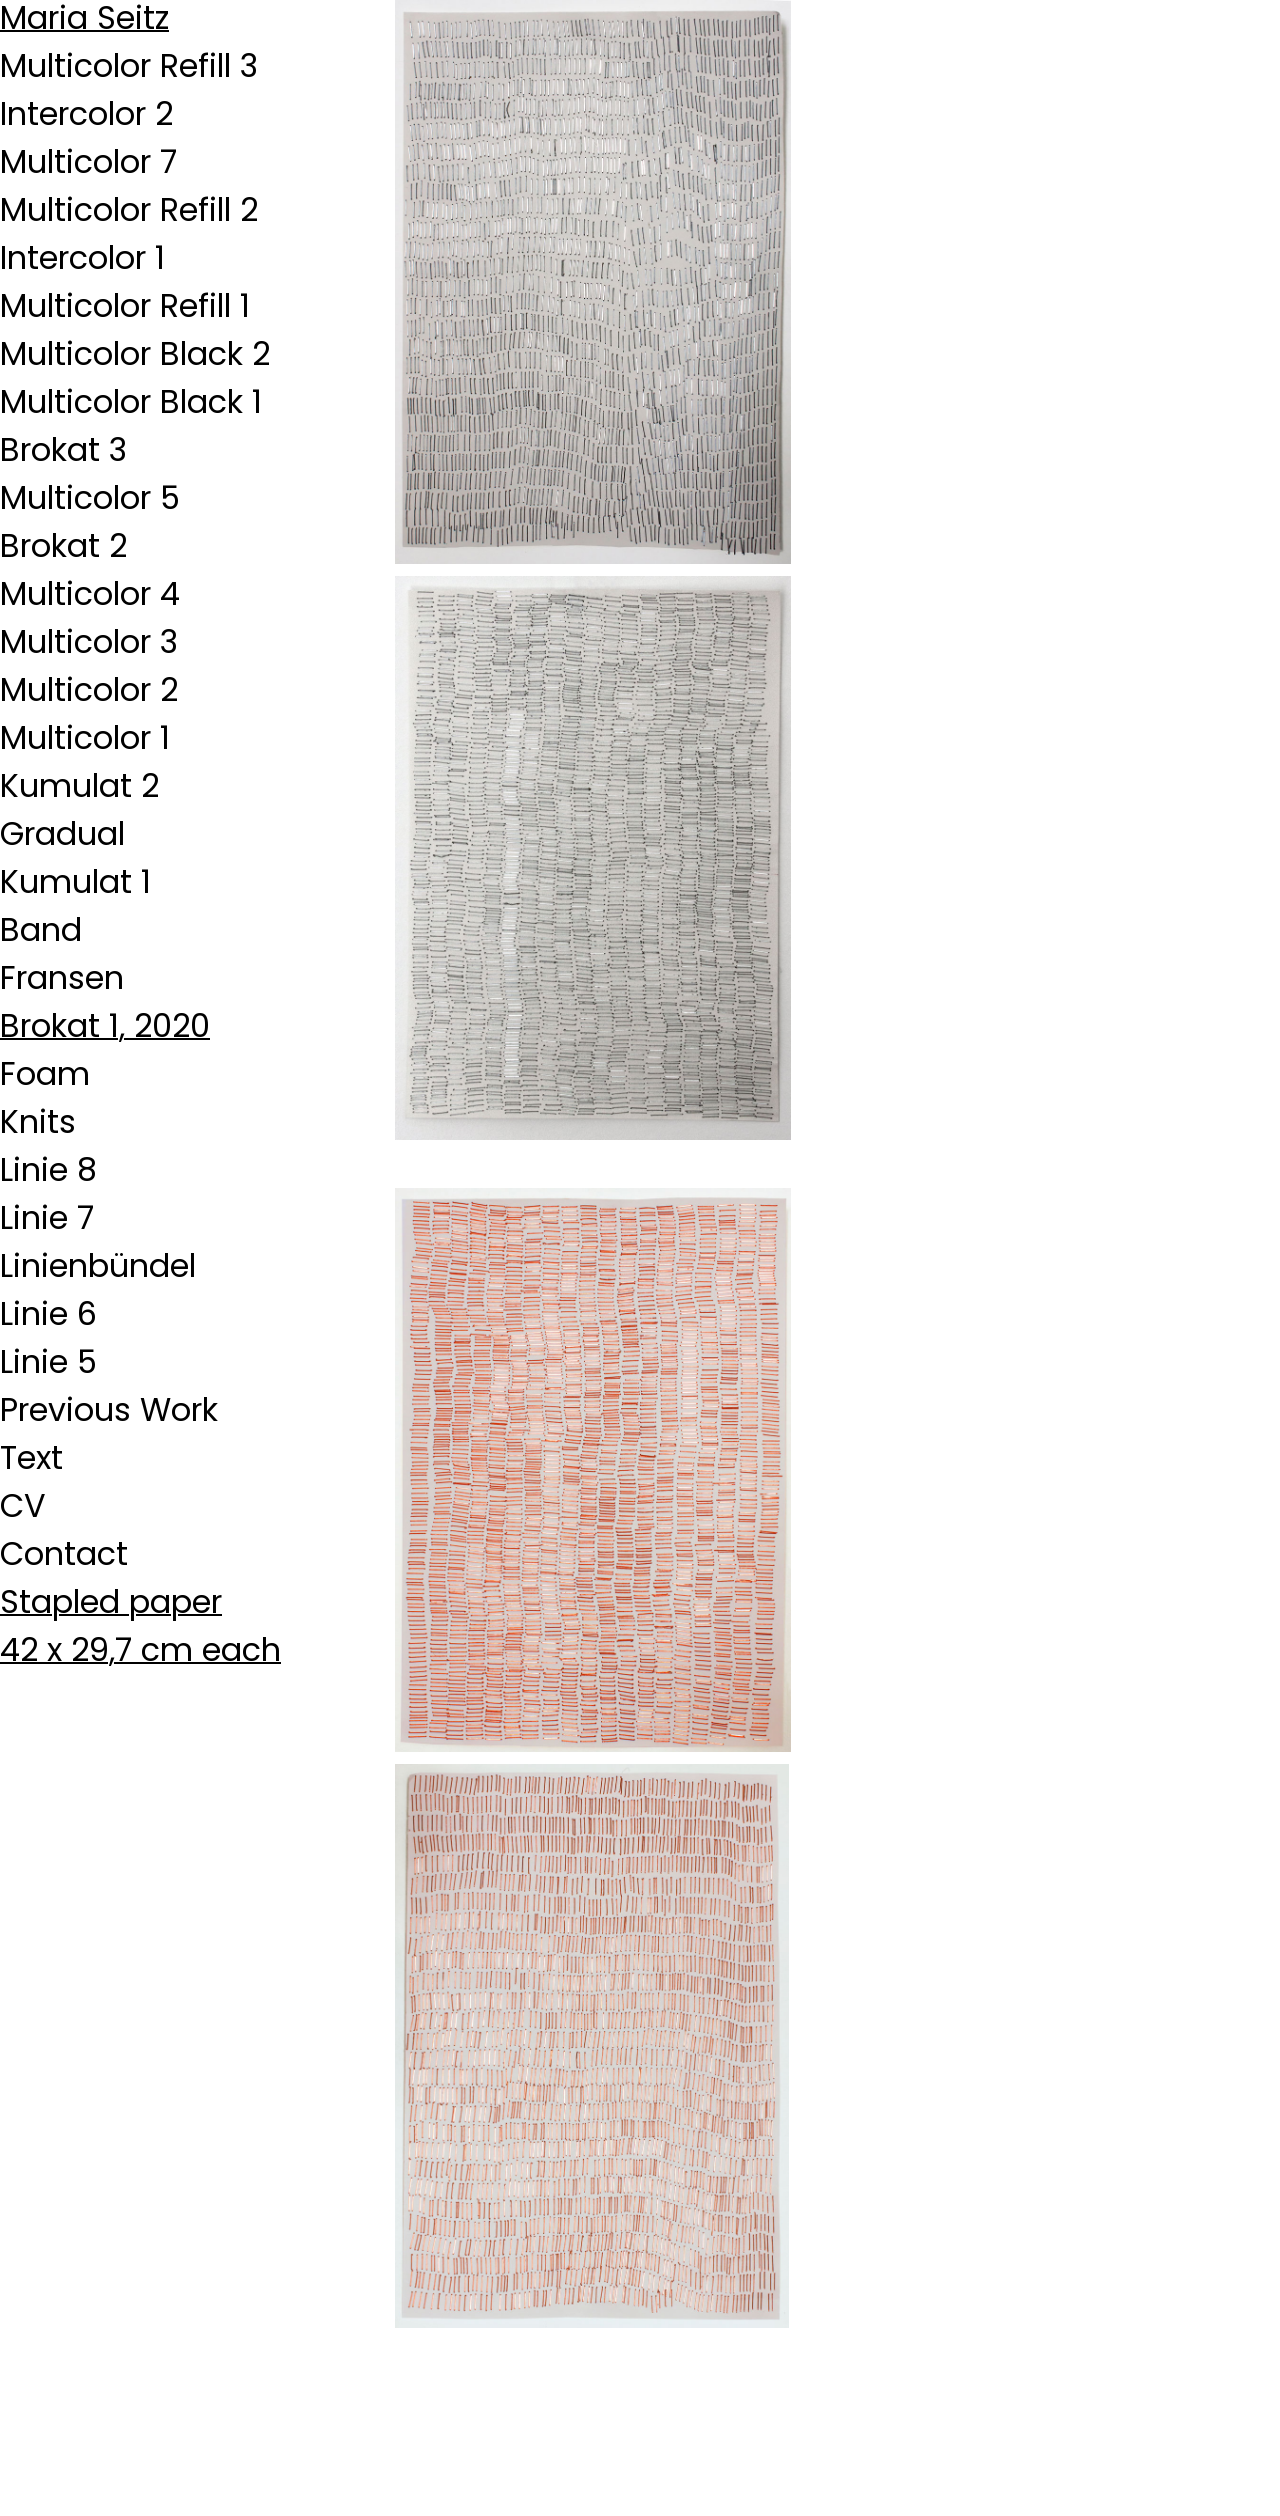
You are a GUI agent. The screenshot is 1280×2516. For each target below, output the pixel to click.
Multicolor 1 (85, 737)
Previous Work (109, 1409)
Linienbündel (98, 1265)
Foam (45, 1073)
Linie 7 (47, 1217)
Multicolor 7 (88, 161)
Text (31, 1457)
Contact (64, 1553)
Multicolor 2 (89, 689)
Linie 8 (48, 1169)
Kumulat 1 (75, 881)
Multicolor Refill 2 (129, 209)
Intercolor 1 (82, 257)
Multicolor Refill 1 (125, 305)
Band (41, 929)
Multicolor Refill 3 (129, 65)
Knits (38, 1121)
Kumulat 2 (79, 785)
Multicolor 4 (90, 593)
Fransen (62, 977)
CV (23, 1505)
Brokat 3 (63, 449)
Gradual (62, 833)
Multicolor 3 (89, 641)
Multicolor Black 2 (135, 353)
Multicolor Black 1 (131, 401)
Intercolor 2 (86, 113)
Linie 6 (48, 1313)
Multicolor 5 (90, 497)
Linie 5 (48, 1361)
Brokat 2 (63, 545)
